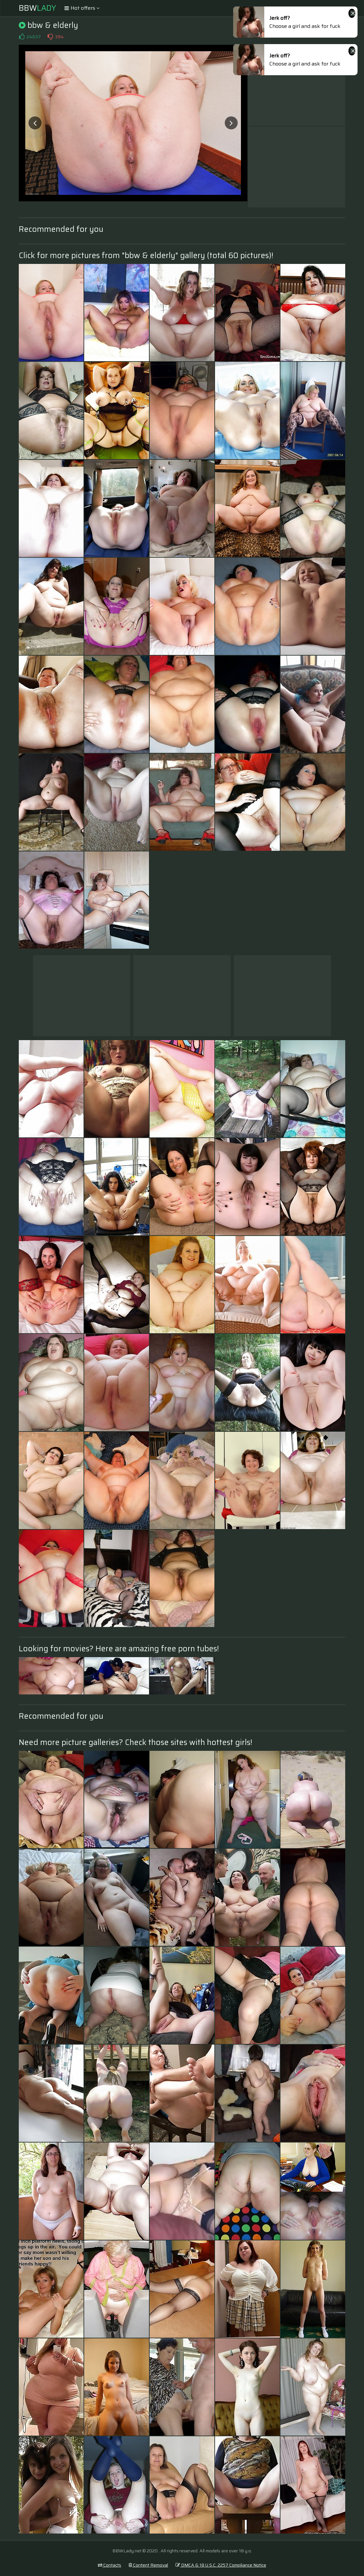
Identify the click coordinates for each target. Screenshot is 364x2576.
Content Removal (148, 2565)
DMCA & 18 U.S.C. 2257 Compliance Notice (221, 2565)
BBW (37, 8)
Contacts (109, 2565)
